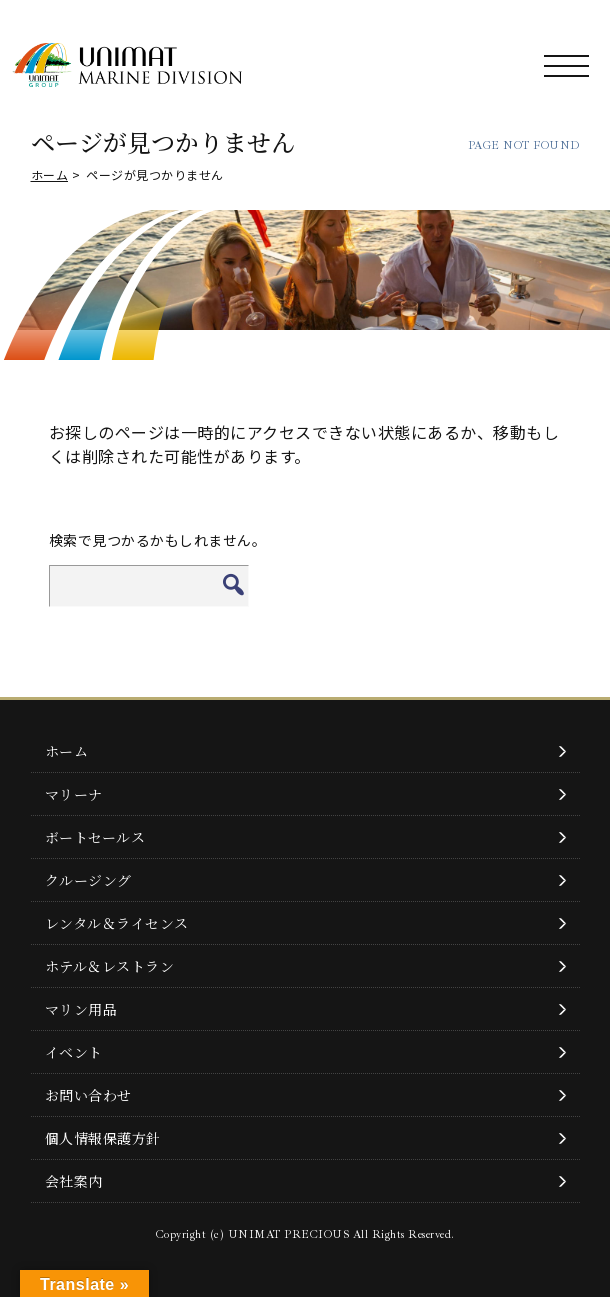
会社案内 (74, 1181)
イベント (74, 1052)
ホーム (50, 174)
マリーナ (74, 794)
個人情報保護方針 (103, 1138)
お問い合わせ (88, 1095)
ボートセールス (95, 837)
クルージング (88, 880)
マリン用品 (81, 1009)
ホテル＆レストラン (110, 966)
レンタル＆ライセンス (117, 923)
